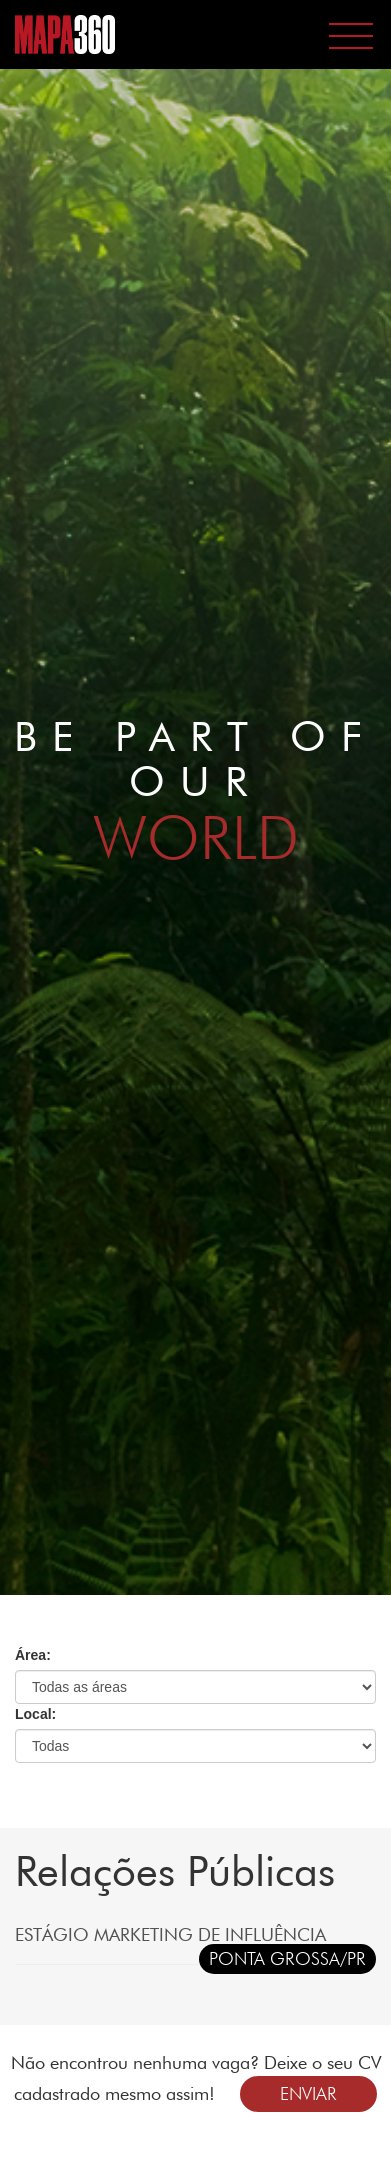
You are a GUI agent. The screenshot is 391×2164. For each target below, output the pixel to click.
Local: (35, 1714)
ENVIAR (308, 2093)
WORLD (196, 837)
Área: (33, 1655)
